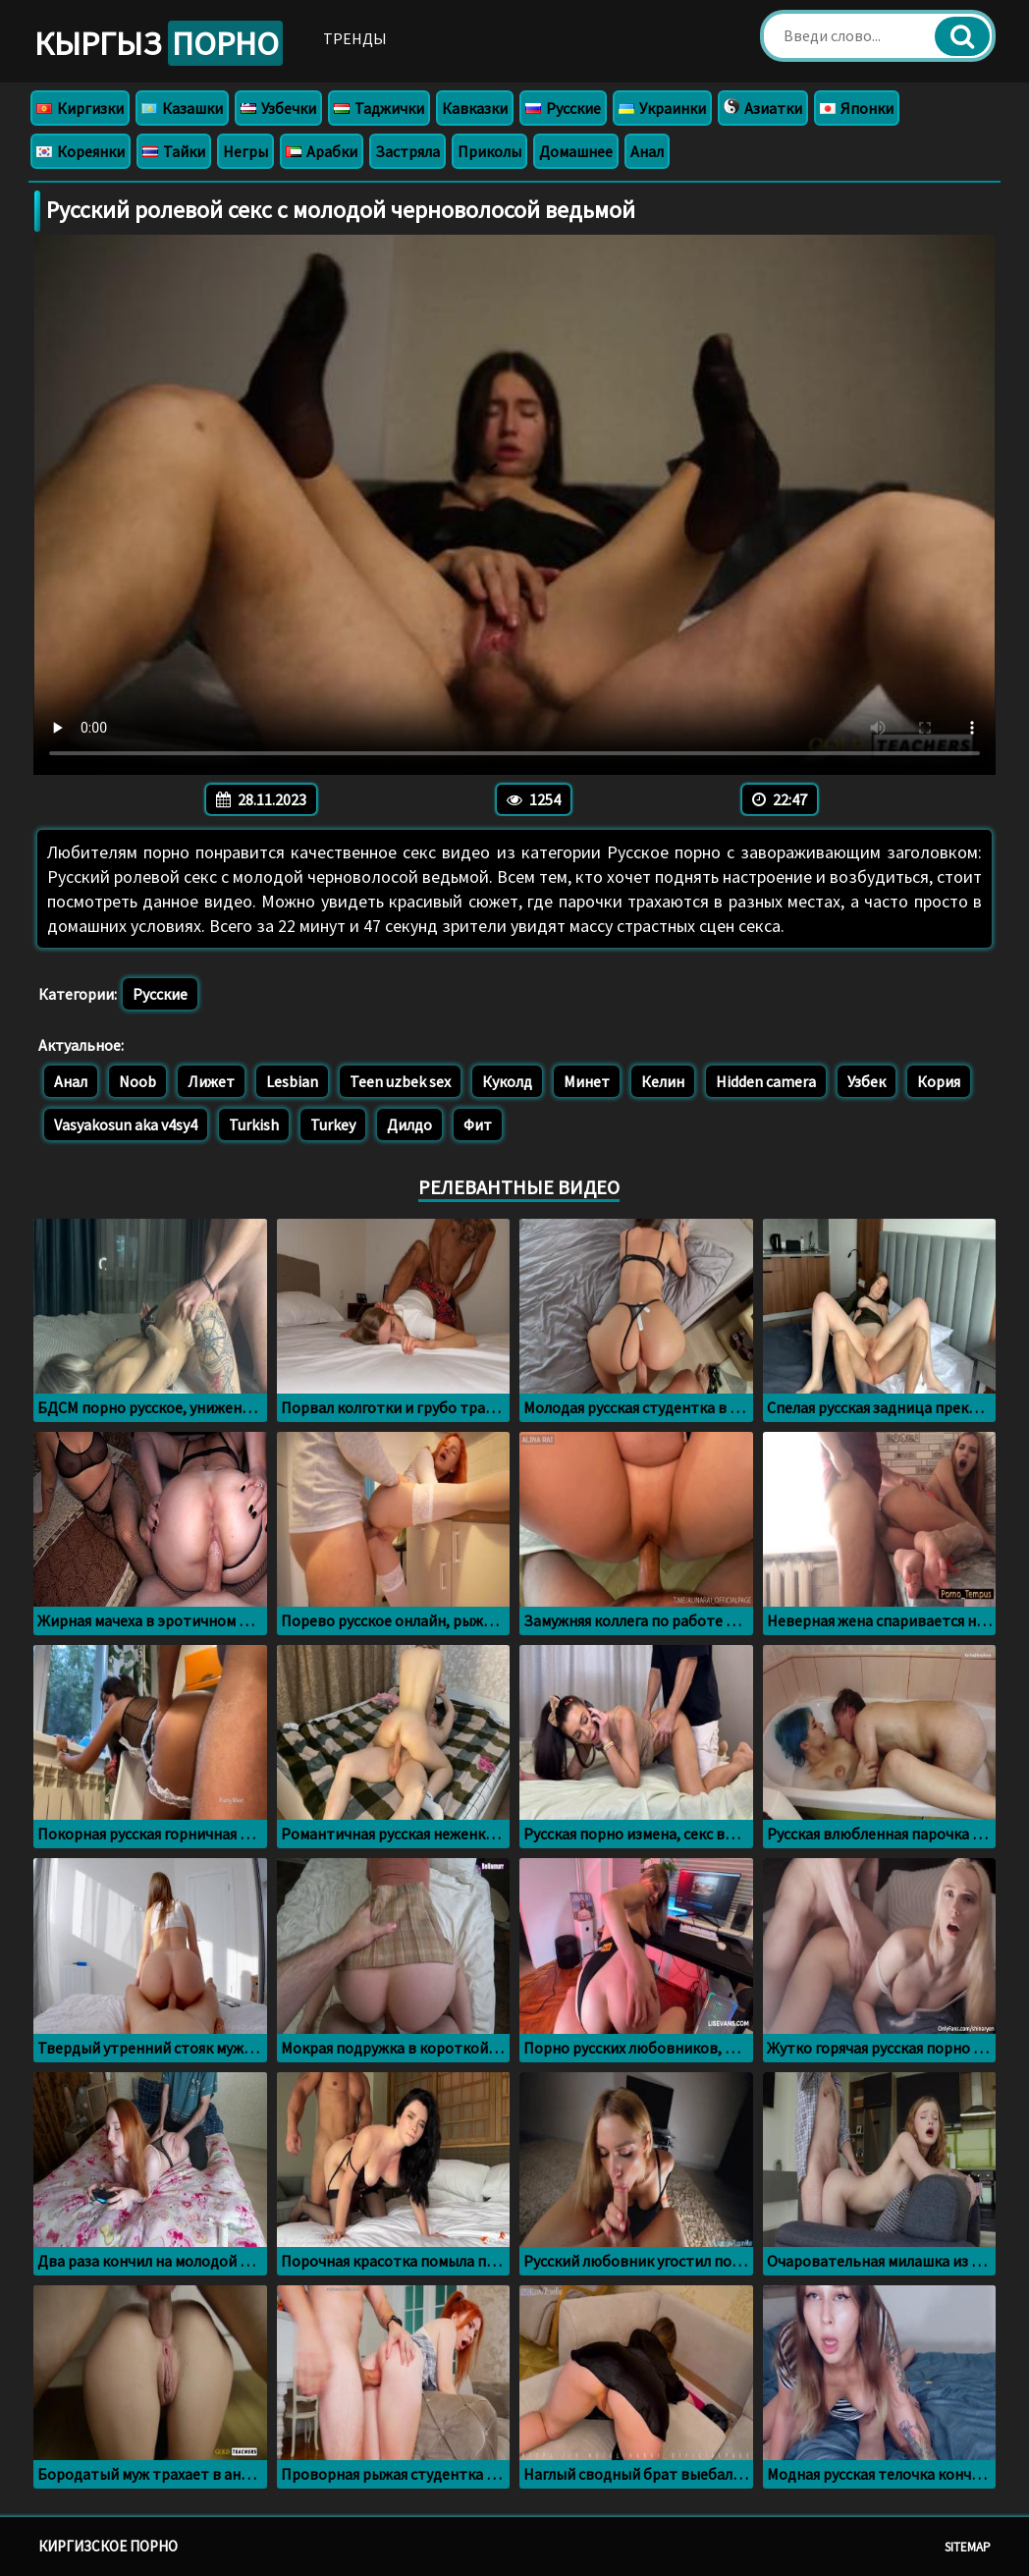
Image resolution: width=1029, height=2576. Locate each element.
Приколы (489, 151)
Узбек (866, 1081)
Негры (245, 151)
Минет (587, 1081)
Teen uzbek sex (400, 1081)
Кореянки (80, 151)
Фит (477, 1124)
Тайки (173, 151)
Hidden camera (766, 1081)
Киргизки (80, 108)
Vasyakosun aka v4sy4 (125, 1124)
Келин (662, 1081)
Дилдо (409, 1124)
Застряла (407, 151)
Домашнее (576, 151)
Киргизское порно (108, 2546)
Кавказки (475, 108)
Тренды (355, 38)
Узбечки (278, 108)
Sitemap (968, 2547)
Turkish (254, 1124)
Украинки (662, 108)
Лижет (211, 1081)
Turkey (332, 1124)
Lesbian (292, 1081)
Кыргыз (158, 43)
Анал (647, 151)
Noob (137, 1081)
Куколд (507, 1081)
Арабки (321, 151)
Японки (857, 108)
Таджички (379, 108)
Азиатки (763, 108)
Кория (938, 1081)
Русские (563, 108)
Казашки (182, 108)
